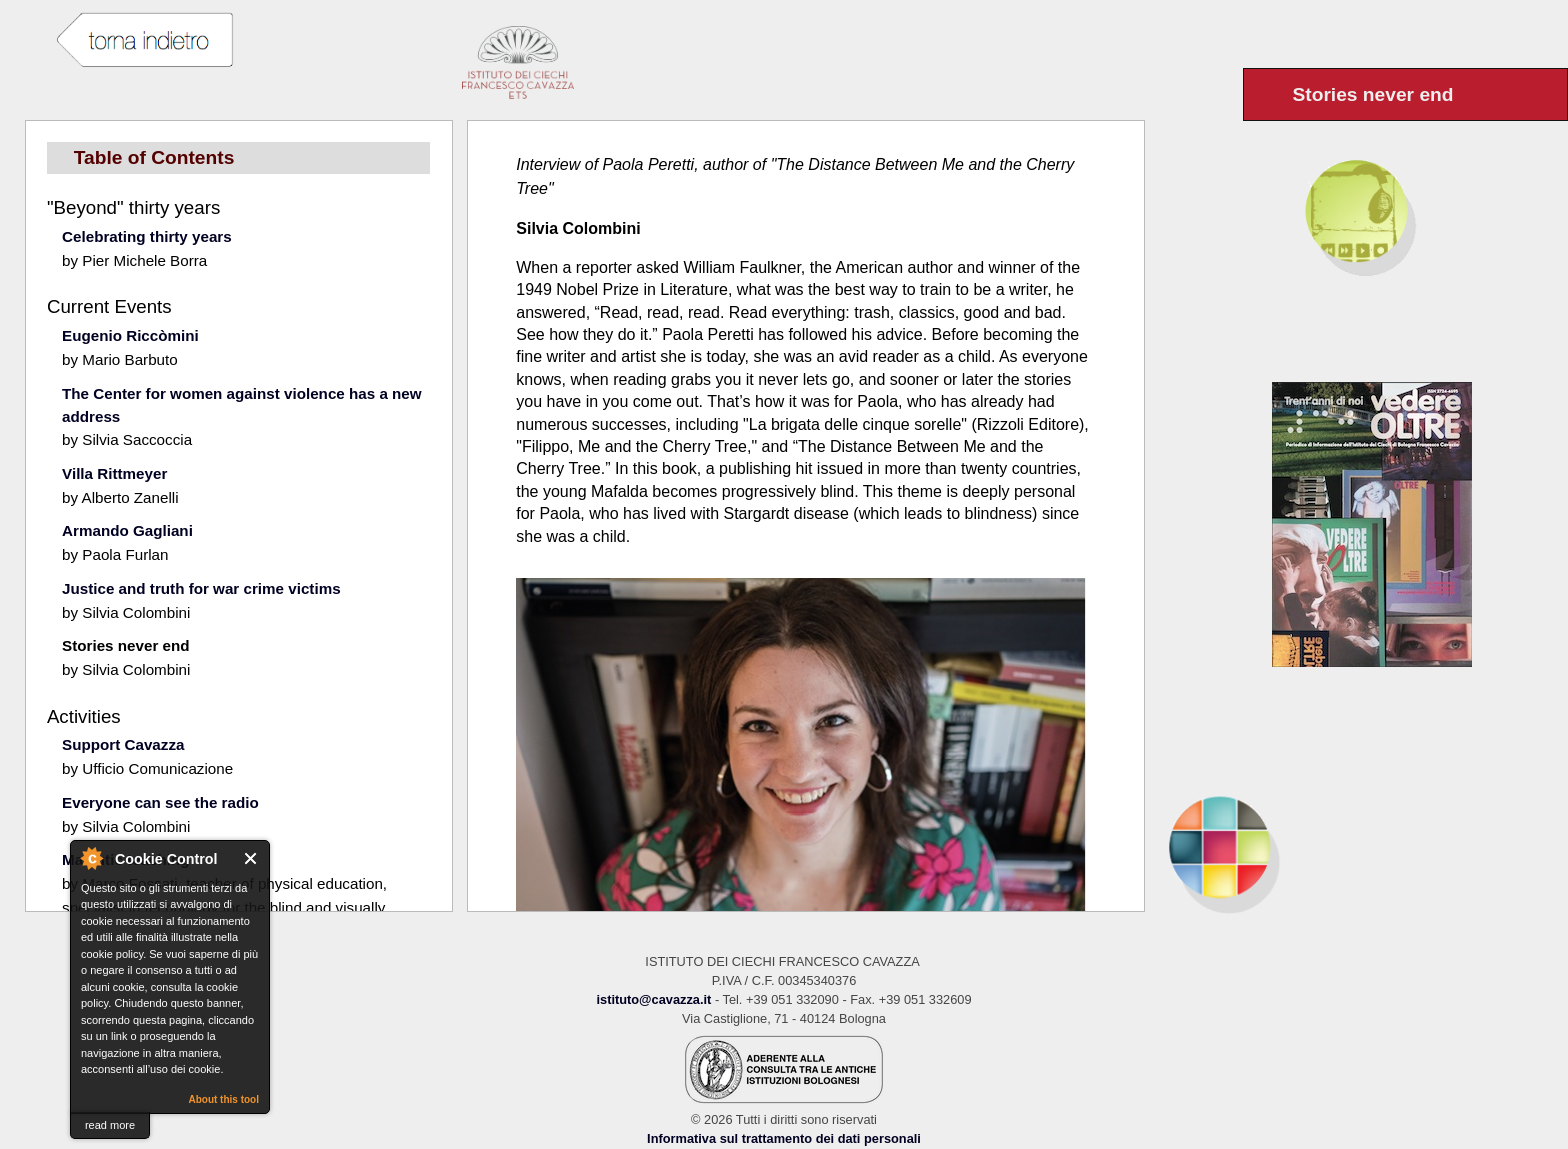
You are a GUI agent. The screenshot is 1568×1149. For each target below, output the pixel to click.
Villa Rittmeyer (114, 473)
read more (110, 1125)
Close (251, 858)
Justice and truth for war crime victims (201, 588)
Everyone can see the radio (160, 802)
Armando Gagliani (127, 530)
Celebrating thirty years (147, 236)
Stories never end (125, 645)
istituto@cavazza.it (653, 999)
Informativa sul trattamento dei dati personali (784, 1138)
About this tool (223, 1099)
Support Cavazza (123, 744)
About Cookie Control (91, 858)
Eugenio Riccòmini (130, 335)
